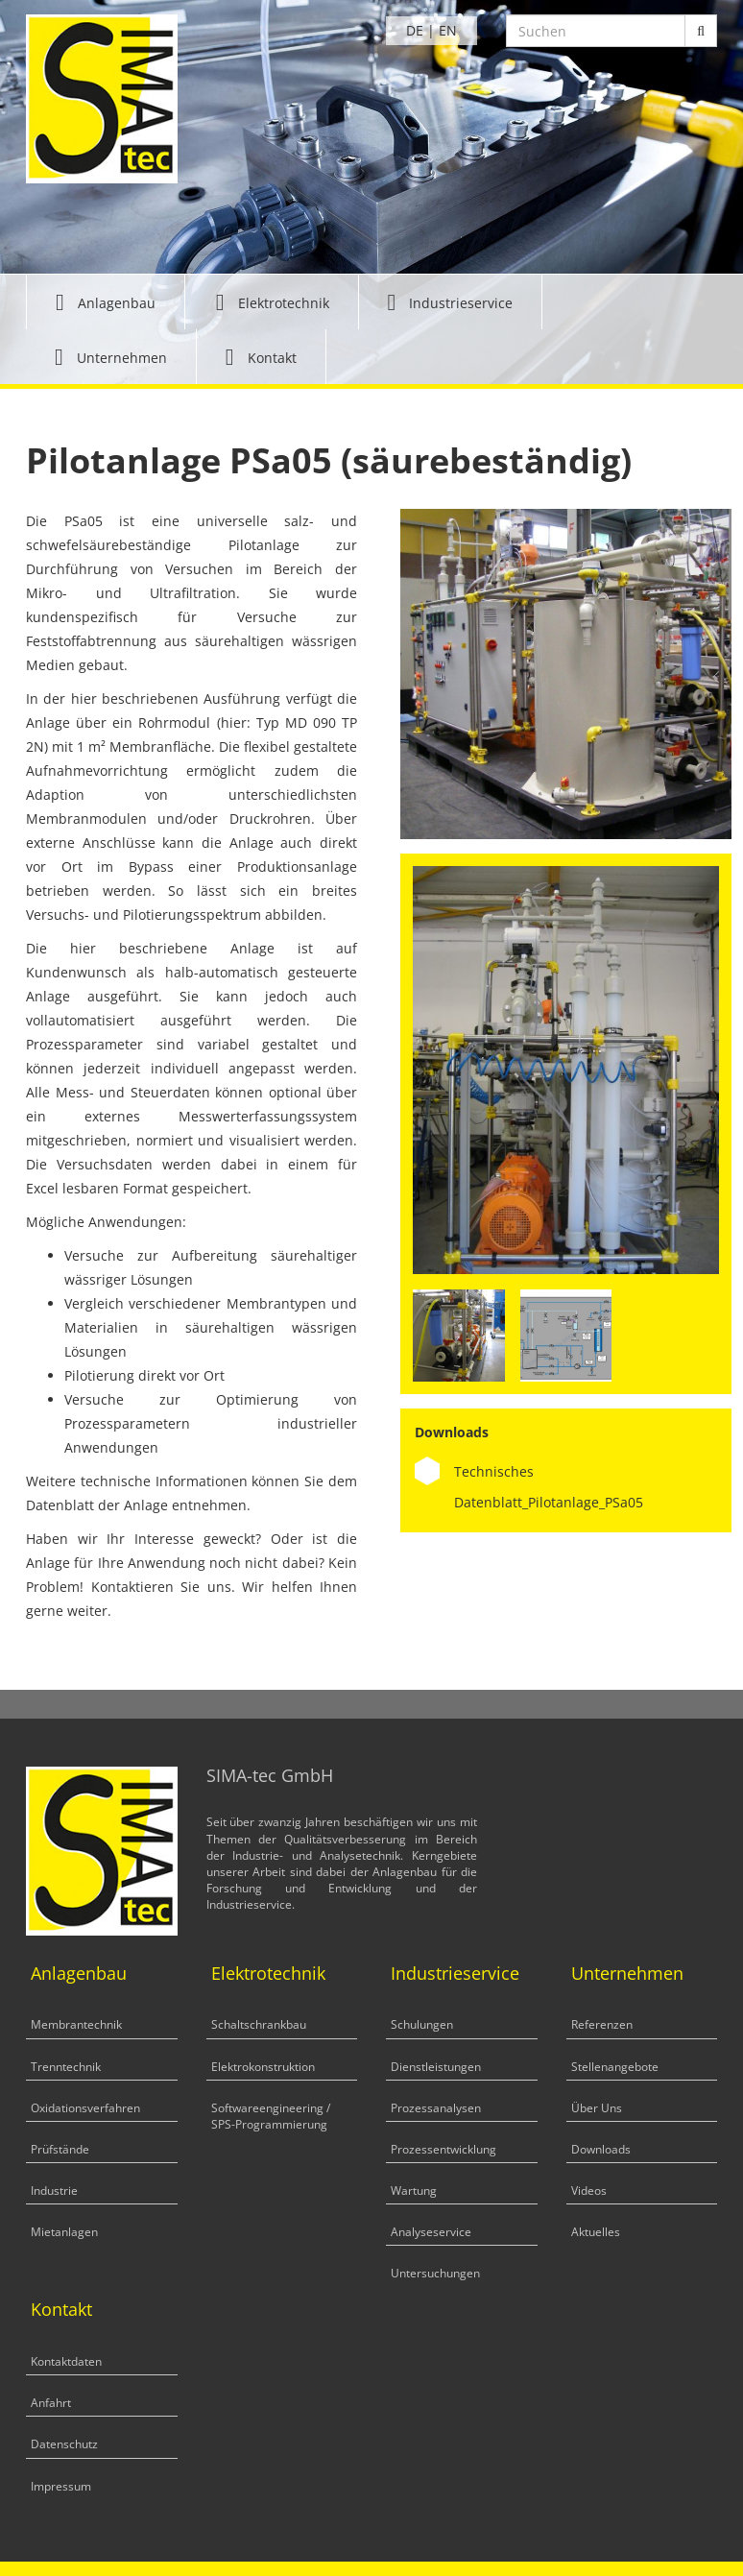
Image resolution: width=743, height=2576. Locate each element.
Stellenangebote (615, 2066)
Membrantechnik (76, 2024)
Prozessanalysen (436, 2108)
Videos (589, 2190)
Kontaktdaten (66, 2361)
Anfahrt (51, 2403)
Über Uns (596, 2108)
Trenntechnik (66, 2066)
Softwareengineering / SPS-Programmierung (270, 2116)
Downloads (601, 2149)
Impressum (61, 2486)
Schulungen (422, 2024)
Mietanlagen (64, 2232)
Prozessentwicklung (443, 2149)
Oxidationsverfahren (85, 2108)
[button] (105, 302)
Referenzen (602, 2024)
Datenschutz (64, 2444)
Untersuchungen (435, 2273)
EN (448, 30)
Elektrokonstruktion (263, 2066)
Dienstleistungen (436, 2066)
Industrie (54, 2190)
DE (414, 30)
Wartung (414, 2190)
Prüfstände (60, 2149)
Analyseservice (431, 2232)
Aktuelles (595, 2232)
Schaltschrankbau (258, 2024)
